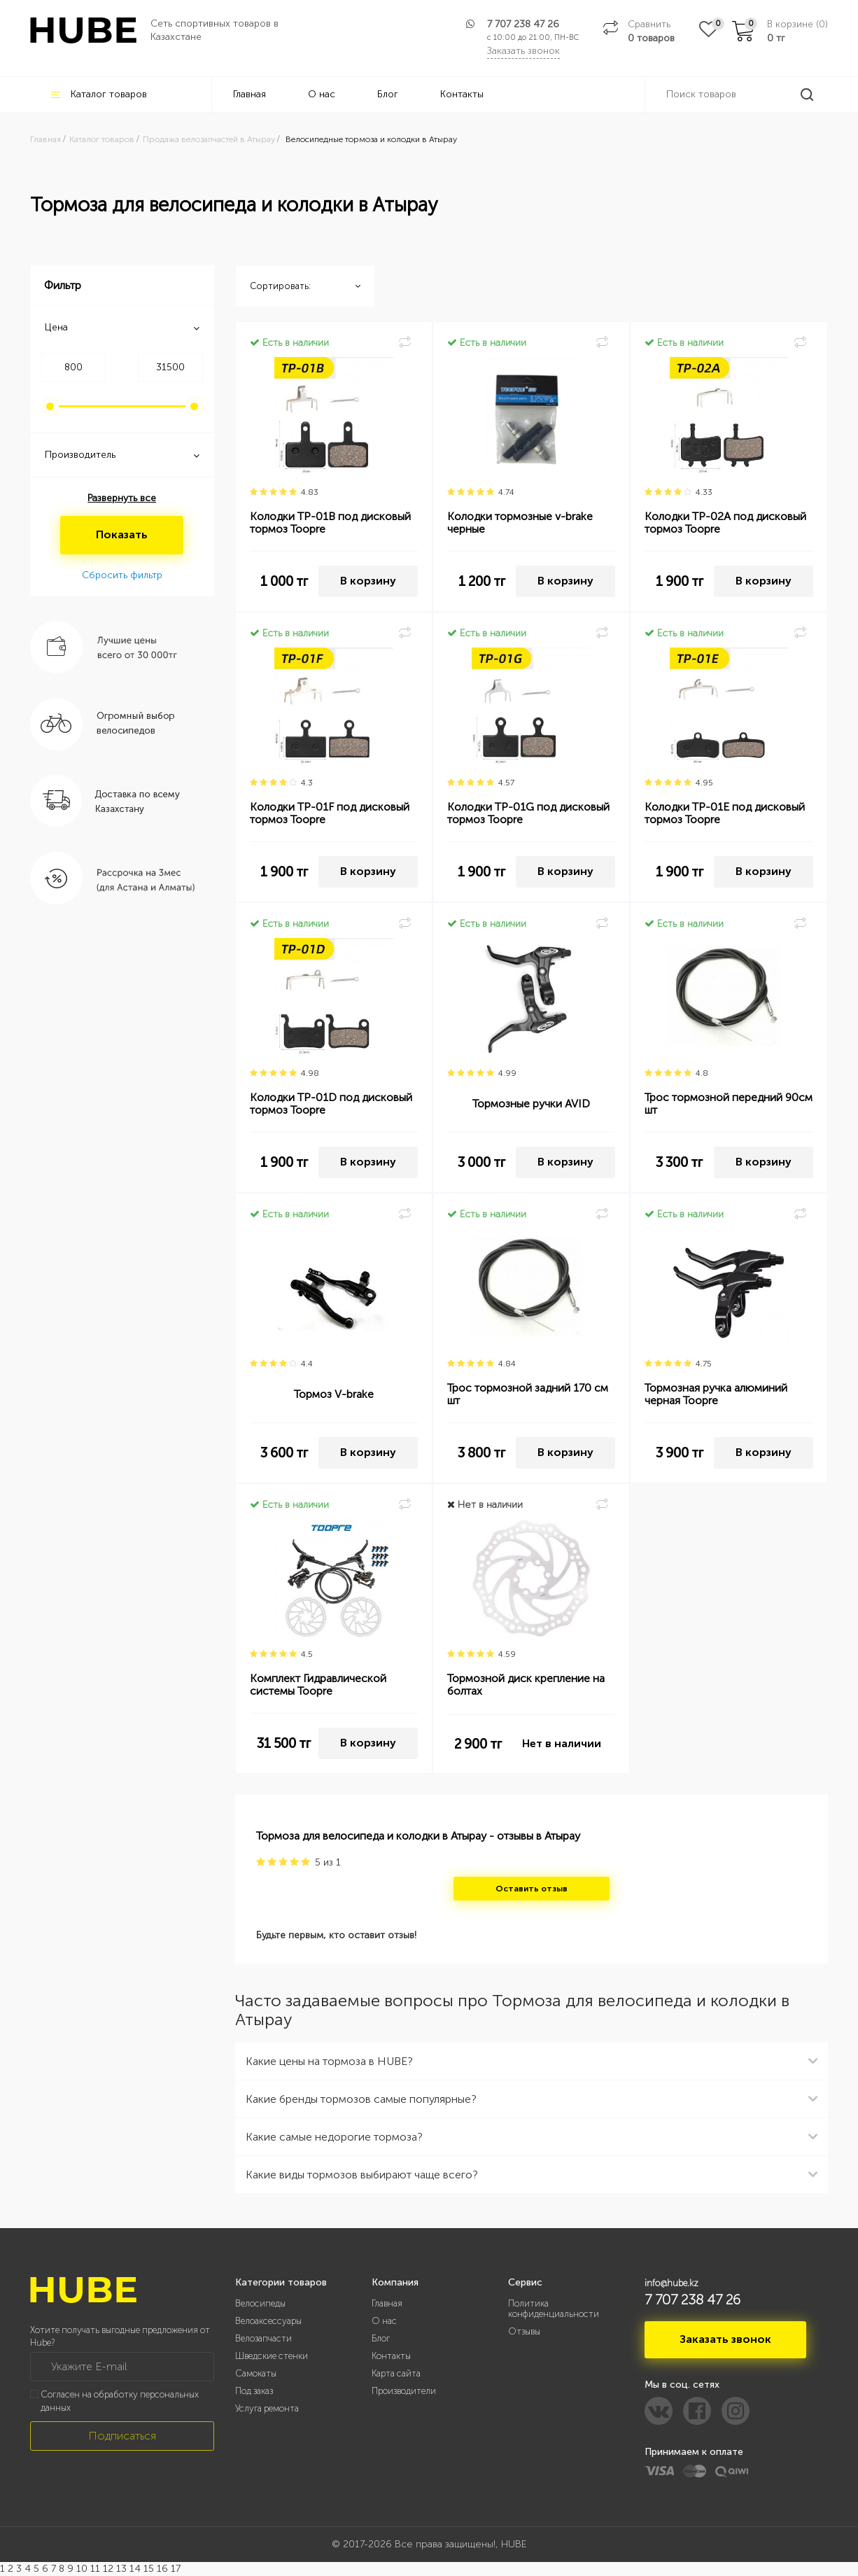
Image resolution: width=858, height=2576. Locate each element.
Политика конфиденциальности (553, 2308)
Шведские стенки (271, 2356)
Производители (404, 2391)
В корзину (368, 580)
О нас (321, 94)
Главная (249, 94)
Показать (122, 534)
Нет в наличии (561, 1743)
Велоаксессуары (268, 2321)
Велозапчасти (263, 2338)
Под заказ (254, 2391)
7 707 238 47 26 (523, 24)
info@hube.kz (671, 2283)
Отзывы (524, 2331)
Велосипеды (260, 2303)
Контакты (462, 94)
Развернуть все (121, 498)
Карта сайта (396, 2373)
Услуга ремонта (267, 2408)
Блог (387, 94)
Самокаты (255, 2373)
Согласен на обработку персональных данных (120, 2401)
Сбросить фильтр (122, 575)
